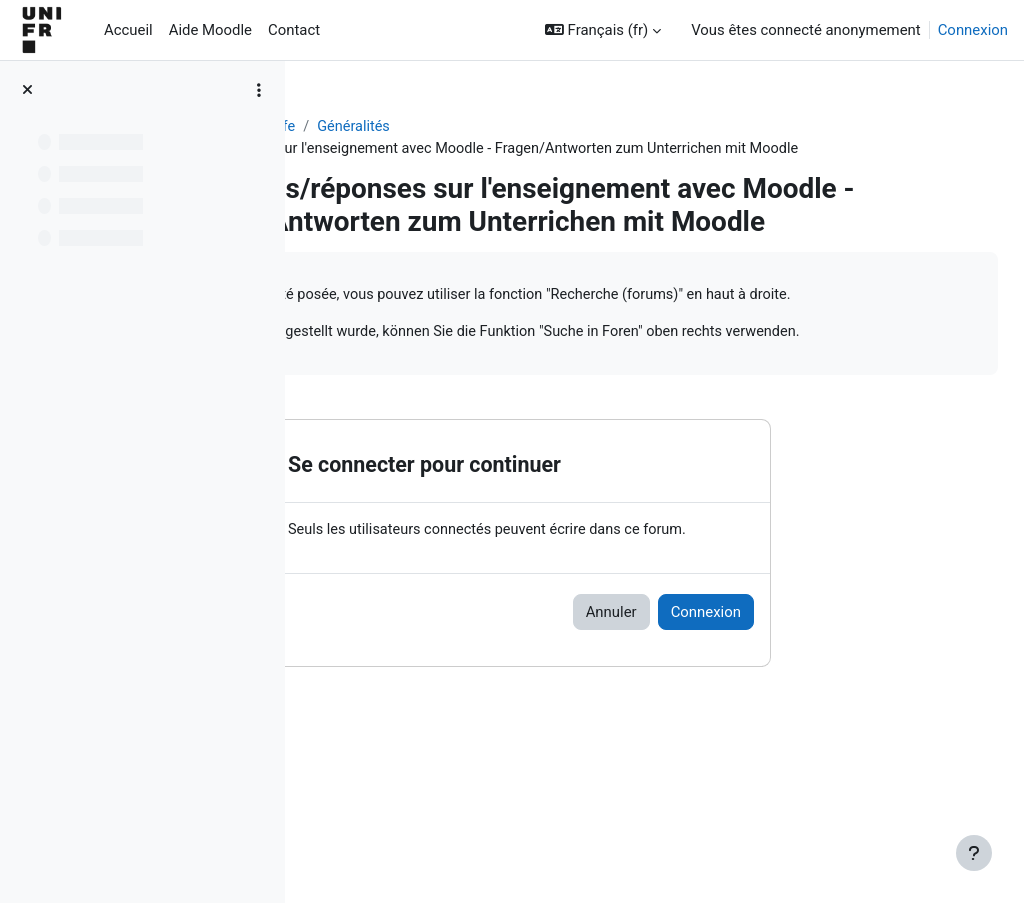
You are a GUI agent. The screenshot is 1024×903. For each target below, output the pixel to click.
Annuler (728, 715)
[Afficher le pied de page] (974, 853)
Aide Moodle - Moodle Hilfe (413, 127)
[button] (603, 30)
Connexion (973, 30)
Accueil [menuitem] (128, 30)
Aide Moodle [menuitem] (210, 30)
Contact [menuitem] (294, 30)
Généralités (562, 127)
